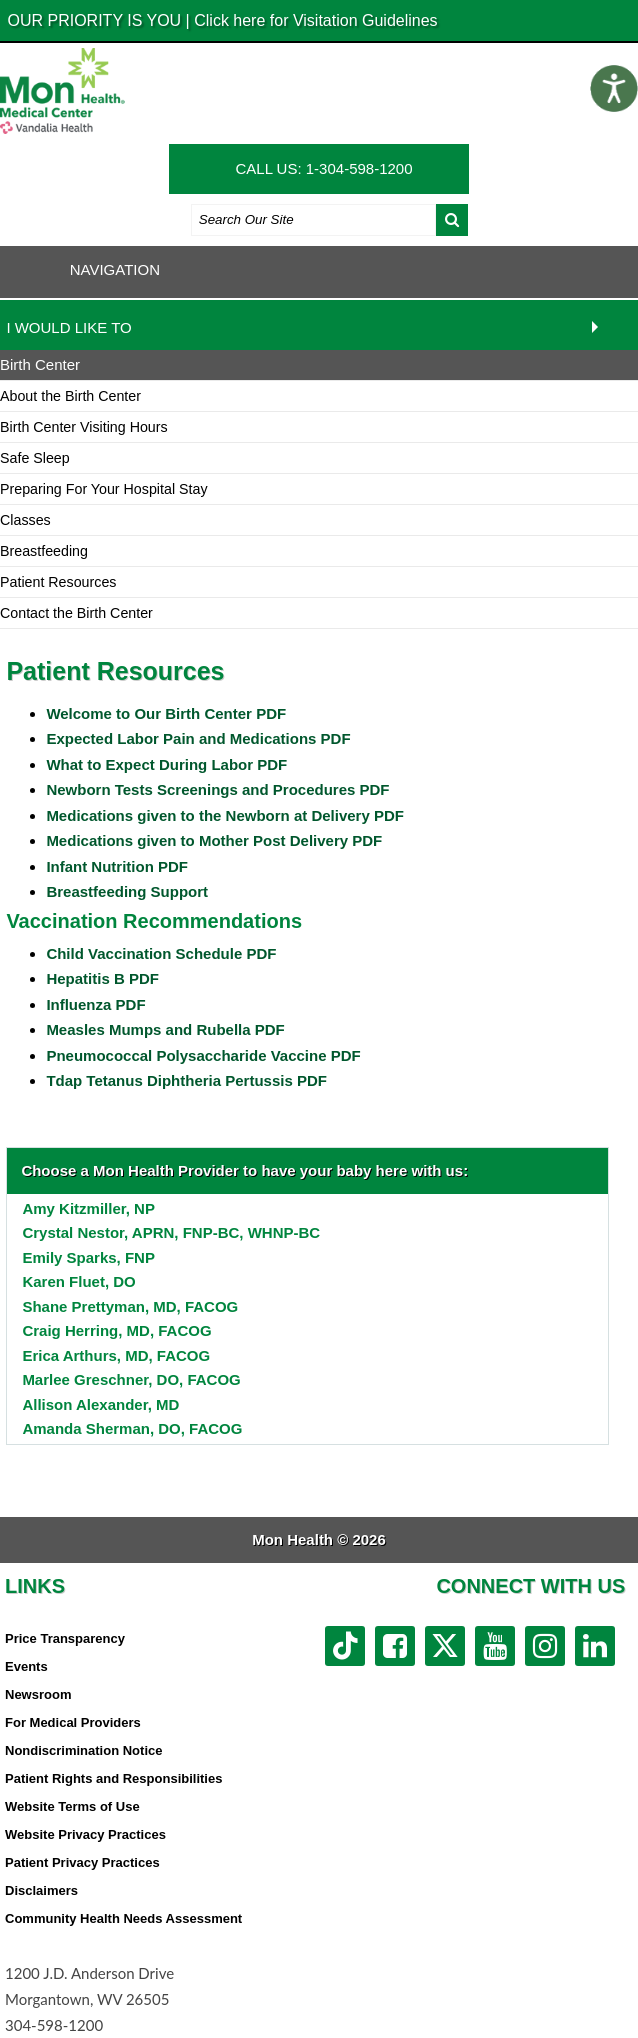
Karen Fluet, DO (78, 1281)
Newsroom (38, 1694)
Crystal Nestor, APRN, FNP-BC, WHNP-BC (171, 1232)
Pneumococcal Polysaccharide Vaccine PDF (203, 1055)
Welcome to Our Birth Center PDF (166, 713)
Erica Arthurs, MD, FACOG (116, 1355)
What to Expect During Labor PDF (166, 764)
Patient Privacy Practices (82, 1862)
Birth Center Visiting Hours (84, 427)
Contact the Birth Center (76, 613)
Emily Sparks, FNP (88, 1257)
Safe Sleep (35, 458)
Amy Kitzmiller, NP (88, 1208)
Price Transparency (65, 1638)
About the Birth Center (70, 396)
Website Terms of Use (72, 1806)
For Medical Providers (73, 1722)
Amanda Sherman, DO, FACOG (132, 1428)
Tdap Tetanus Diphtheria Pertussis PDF (186, 1080)
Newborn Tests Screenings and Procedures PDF (217, 789)
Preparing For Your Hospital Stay (104, 489)
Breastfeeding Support (127, 891)
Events (26, 1666)
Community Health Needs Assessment (123, 1918)
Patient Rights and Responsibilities (113, 1778)
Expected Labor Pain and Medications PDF (198, 738)
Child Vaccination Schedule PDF (161, 953)
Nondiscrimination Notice (83, 1750)
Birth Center (40, 364)
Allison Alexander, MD (100, 1404)
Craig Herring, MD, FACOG (116, 1330)
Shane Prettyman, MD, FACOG (130, 1306)
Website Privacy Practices (85, 1834)
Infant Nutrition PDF (117, 866)
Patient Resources (58, 582)
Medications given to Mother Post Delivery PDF (214, 840)
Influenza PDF (95, 1004)
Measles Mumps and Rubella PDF (165, 1029)
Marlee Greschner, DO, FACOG (131, 1379)
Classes (25, 520)
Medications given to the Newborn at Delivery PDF (225, 815)
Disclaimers (41, 1890)
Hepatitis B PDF (102, 978)
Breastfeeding (44, 551)
